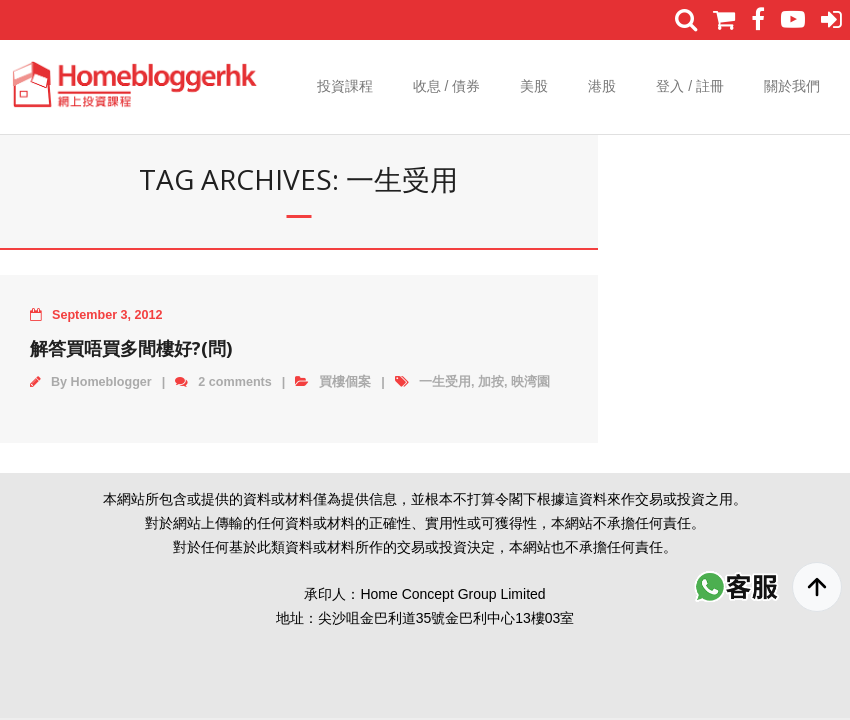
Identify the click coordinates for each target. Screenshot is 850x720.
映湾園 (530, 382)
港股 (602, 86)
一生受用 (445, 382)
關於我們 (792, 86)
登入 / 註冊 (690, 86)
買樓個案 (345, 382)
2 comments (235, 382)
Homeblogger (111, 382)
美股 (534, 86)
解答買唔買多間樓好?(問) (131, 348)
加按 (491, 382)
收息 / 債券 (447, 86)
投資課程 (345, 86)
